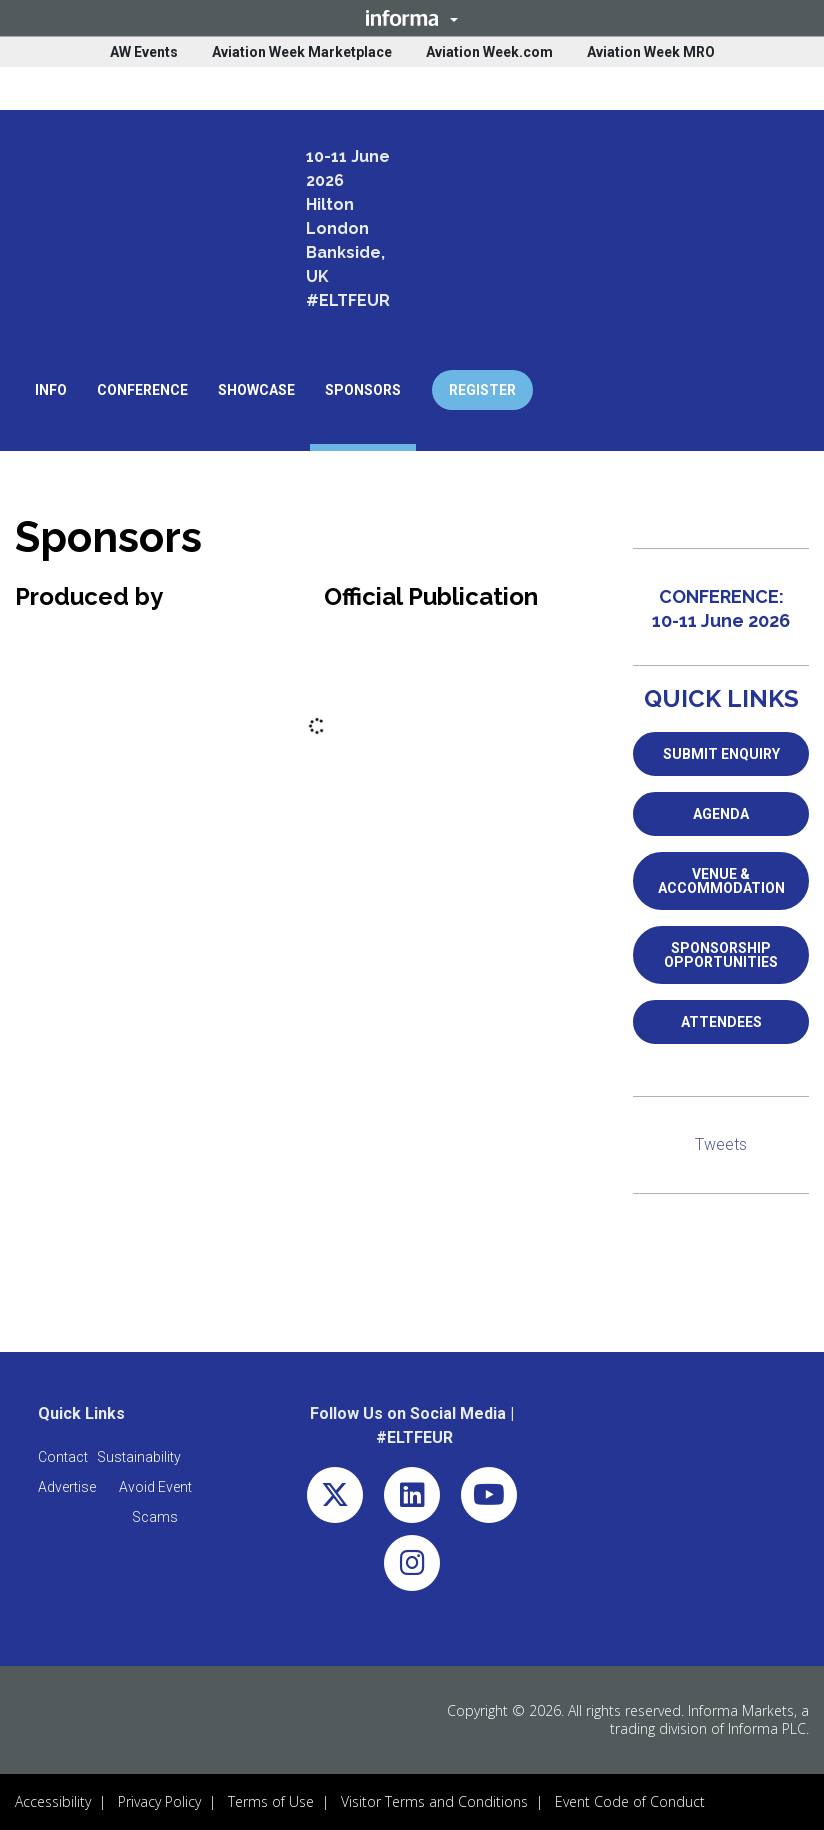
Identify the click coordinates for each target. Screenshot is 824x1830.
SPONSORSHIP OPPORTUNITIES (721, 955)
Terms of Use (271, 1801)
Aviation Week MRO (651, 52)
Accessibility (53, 1801)
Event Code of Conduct (630, 1801)
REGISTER (482, 390)
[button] (412, 18)
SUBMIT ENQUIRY (721, 754)
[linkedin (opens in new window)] (412, 1499)
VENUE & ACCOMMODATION (721, 881)
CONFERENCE (142, 390)
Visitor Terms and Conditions (434, 1801)
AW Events (144, 52)
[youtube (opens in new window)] (489, 1499)
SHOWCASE (256, 390)
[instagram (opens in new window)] (412, 1567)
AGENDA (721, 814)
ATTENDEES (721, 1022)
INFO (51, 390)
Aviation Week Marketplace (302, 52)
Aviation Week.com (489, 52)
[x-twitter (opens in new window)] (335, 1499)
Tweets (721, 1144)
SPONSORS (363, 390)
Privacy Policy (159, 1801)
